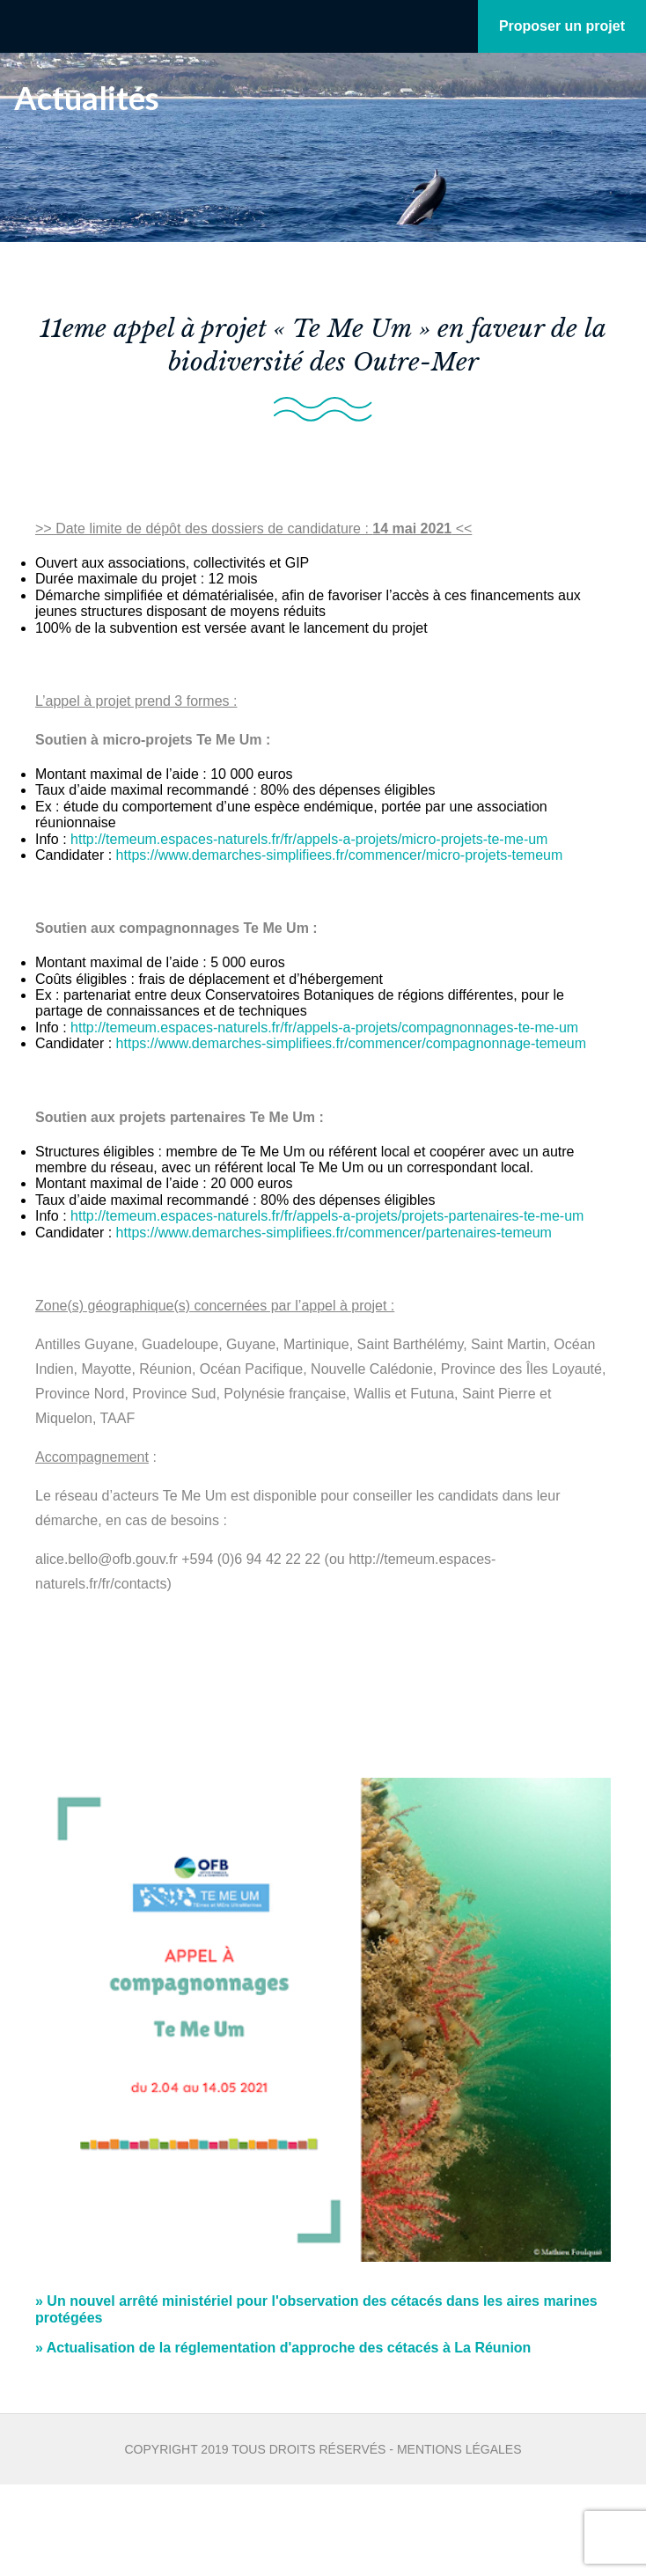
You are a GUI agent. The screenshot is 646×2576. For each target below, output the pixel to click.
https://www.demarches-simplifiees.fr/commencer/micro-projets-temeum (339, 855)
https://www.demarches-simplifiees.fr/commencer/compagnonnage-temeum (351, 1043)
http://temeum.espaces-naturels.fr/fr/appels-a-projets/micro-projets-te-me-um (308, 839)
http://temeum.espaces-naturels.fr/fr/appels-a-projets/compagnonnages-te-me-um (324, 1027)
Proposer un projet (562, 25)
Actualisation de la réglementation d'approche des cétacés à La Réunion (283, 2347)
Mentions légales (459, 2449)
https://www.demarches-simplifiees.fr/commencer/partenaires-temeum (334, 1232)
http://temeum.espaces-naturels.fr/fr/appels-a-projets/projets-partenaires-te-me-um (327, 1215)
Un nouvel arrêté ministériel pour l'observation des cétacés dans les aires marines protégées (316, 2308)
